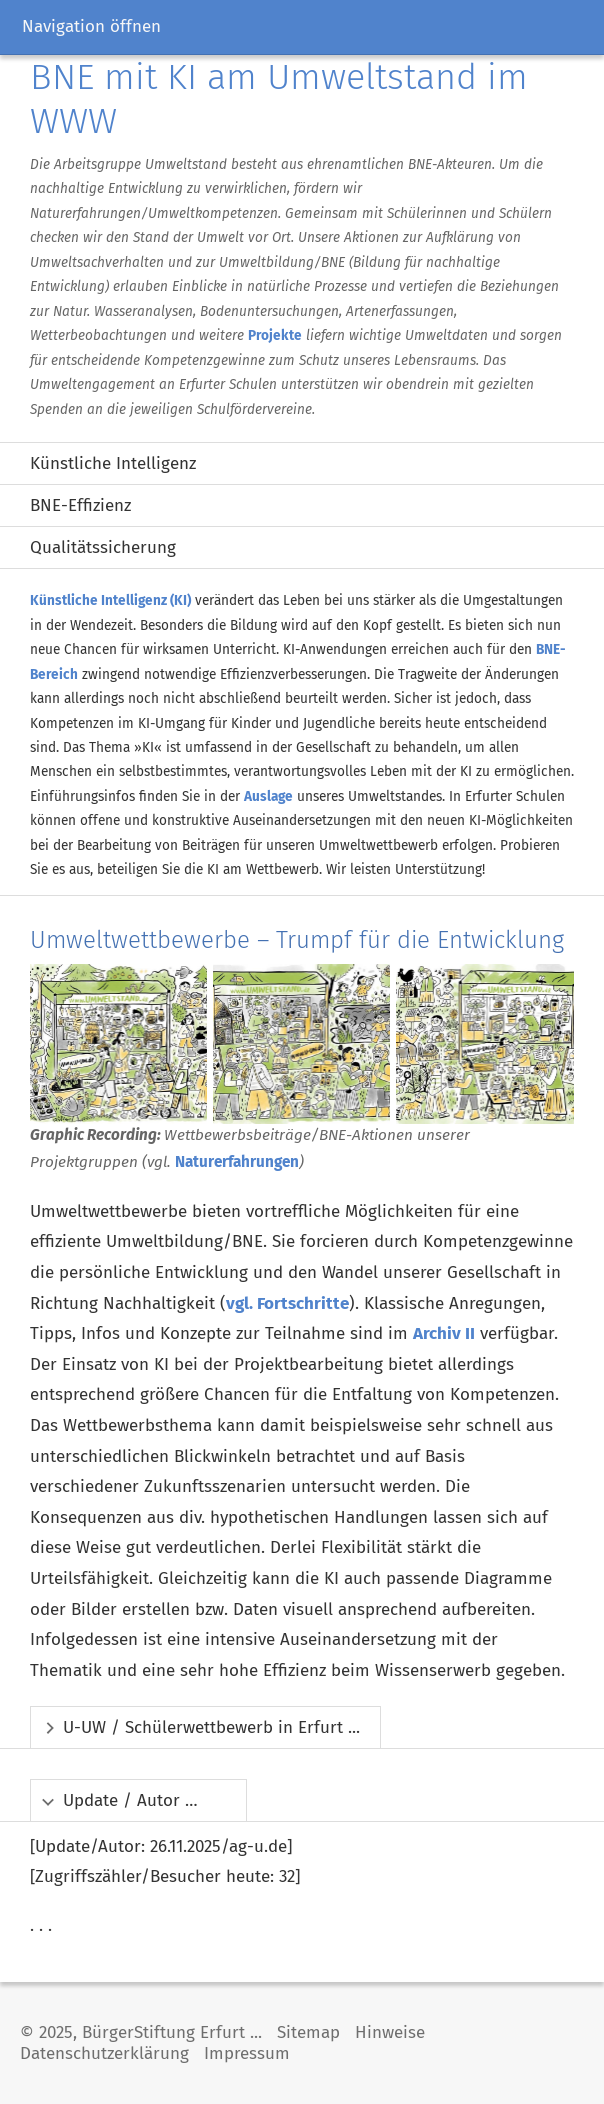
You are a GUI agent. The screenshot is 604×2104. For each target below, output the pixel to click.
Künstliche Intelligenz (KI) (110, 600)
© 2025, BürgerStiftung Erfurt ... (141, 2032)
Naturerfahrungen (237, 1162)
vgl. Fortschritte (287, 1303)
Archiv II (444, 1333)
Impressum (247, 2053)
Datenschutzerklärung (104, 2053)
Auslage (268, 796)
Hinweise (390, 2032)
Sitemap (308, 2032)
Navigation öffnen (91, 26)
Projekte (275, 335)
